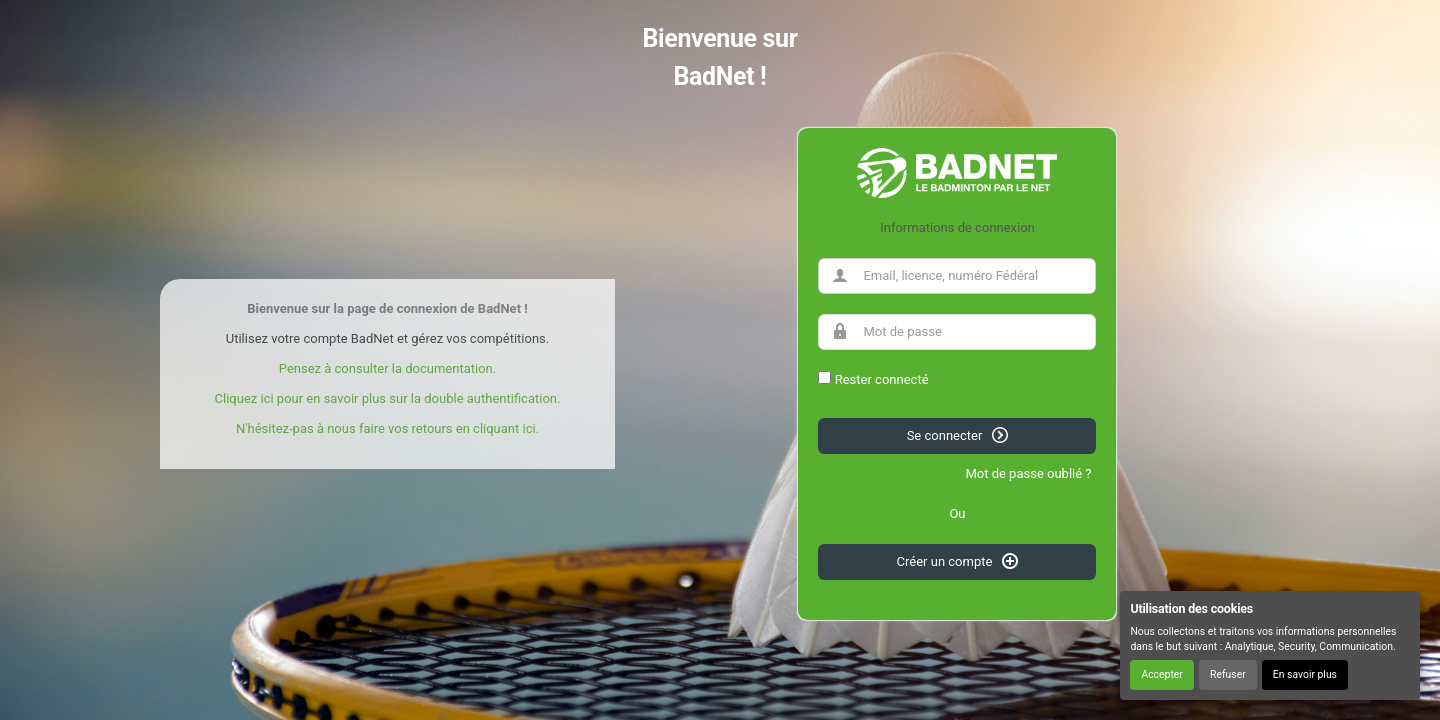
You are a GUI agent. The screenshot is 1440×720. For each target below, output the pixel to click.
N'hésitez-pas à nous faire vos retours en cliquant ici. (387, 428)
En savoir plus (1305, 674)
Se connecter (958, 435)
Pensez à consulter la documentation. (387, 368)
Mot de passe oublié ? (1028, 473)
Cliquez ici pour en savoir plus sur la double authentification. (388, 398)
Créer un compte (958, 561)
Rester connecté (882, 379)
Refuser (1228, 674)
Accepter (1161, 674)
